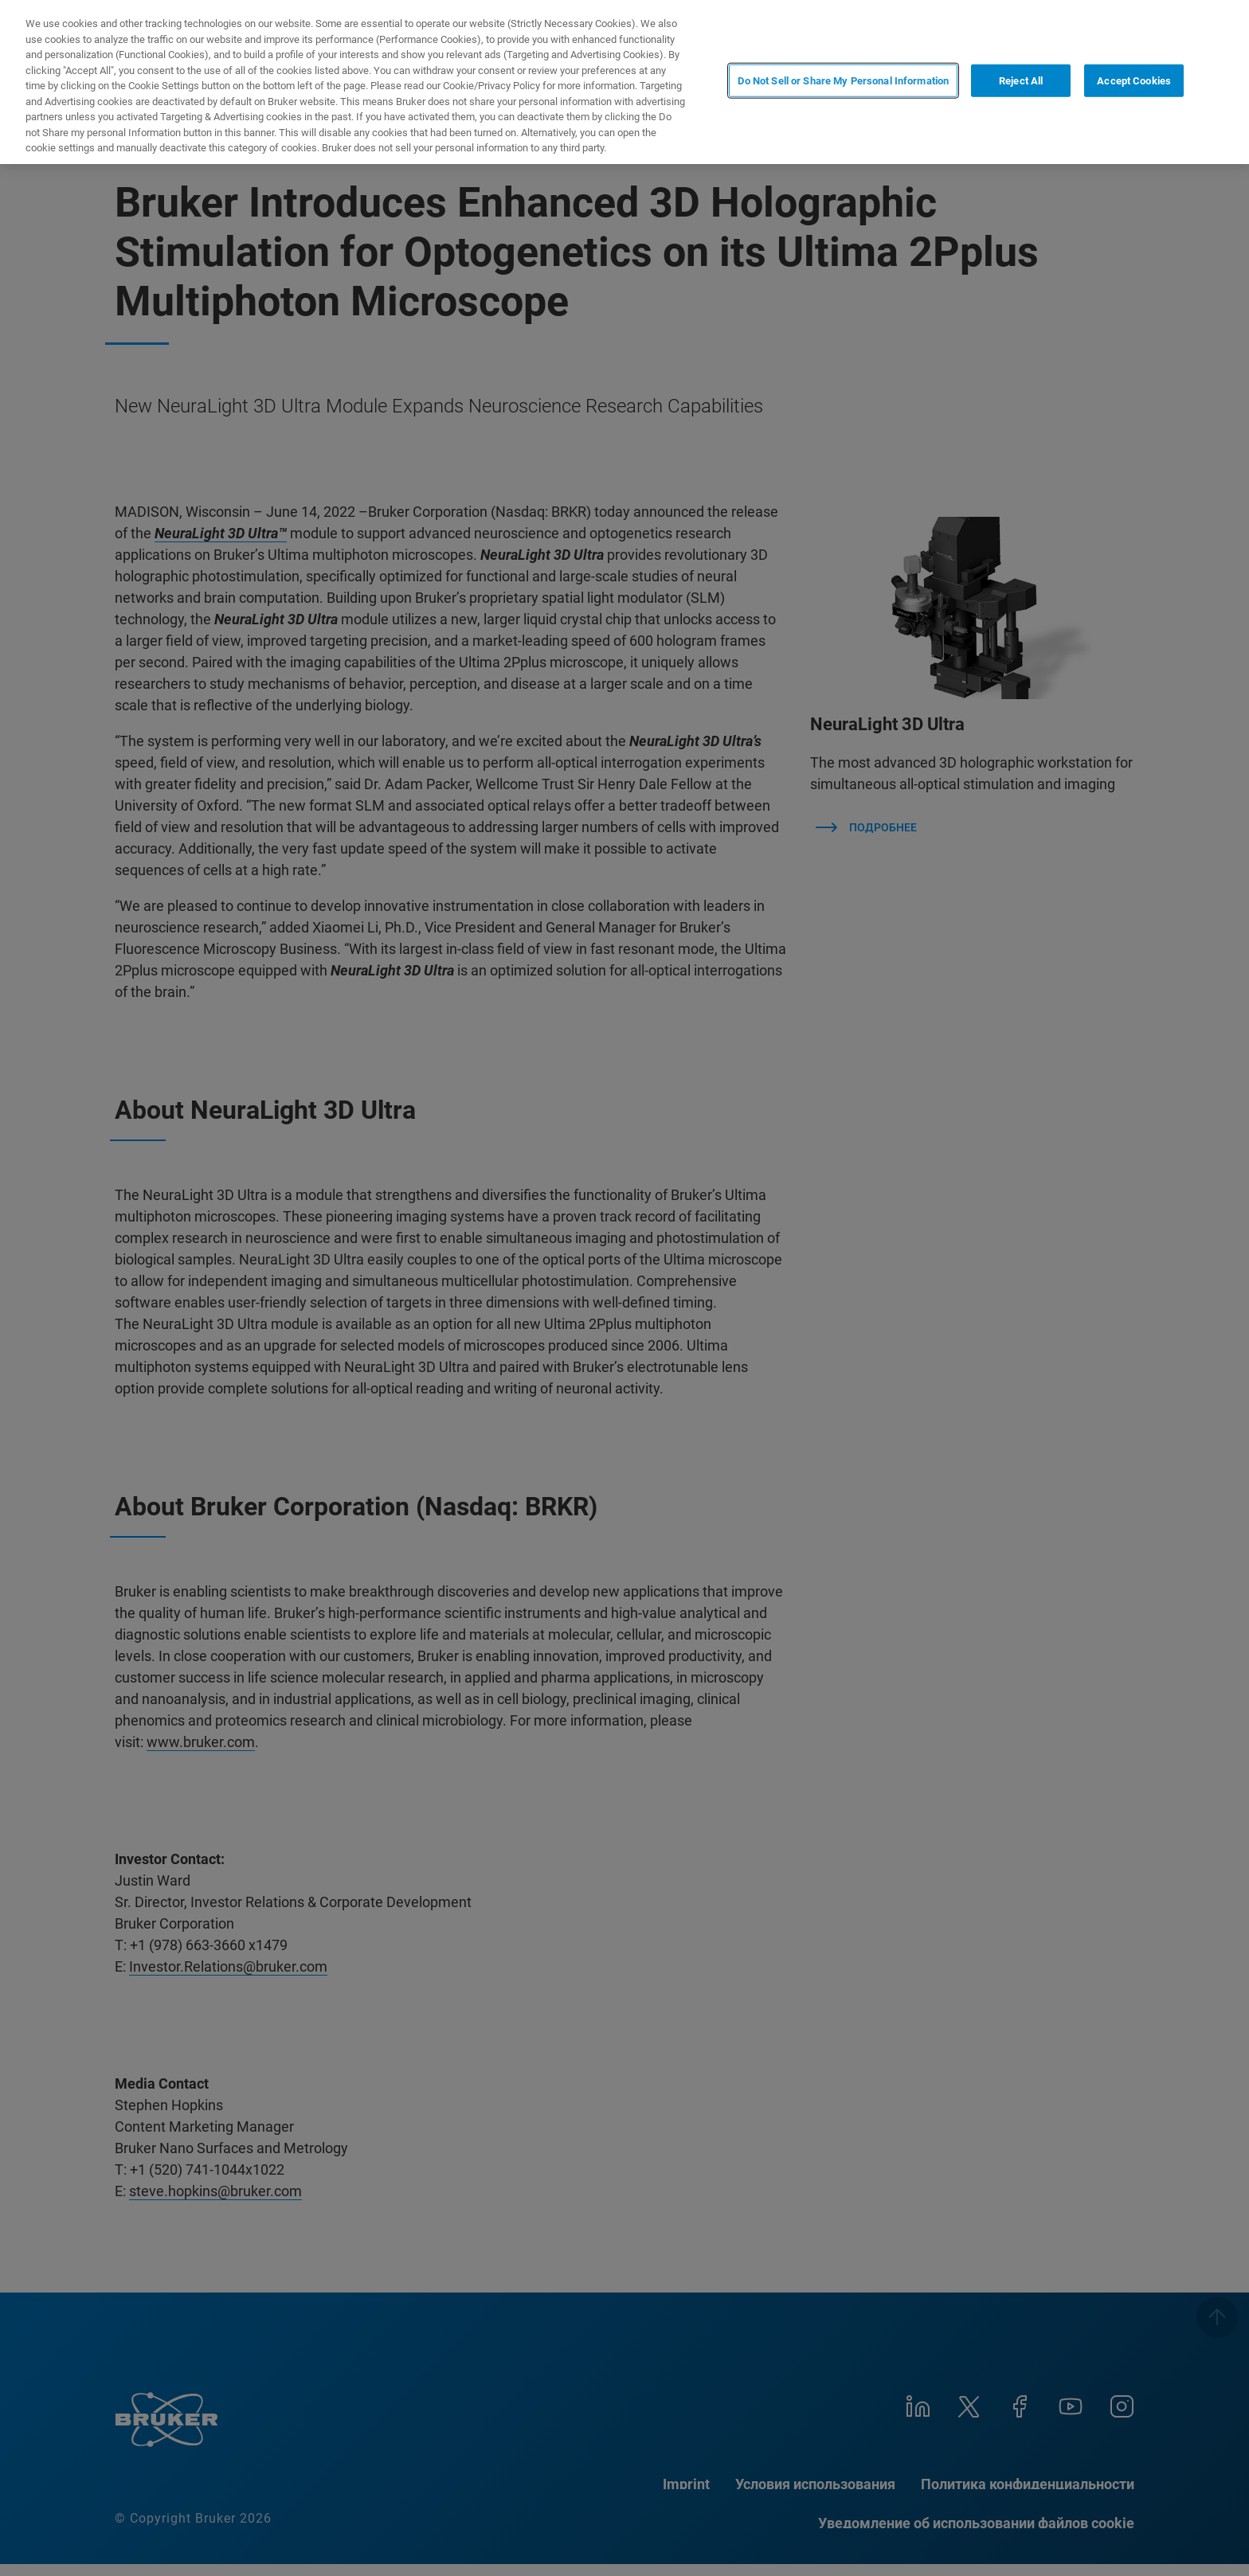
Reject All (1021, 81)
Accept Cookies (1134, 81)
